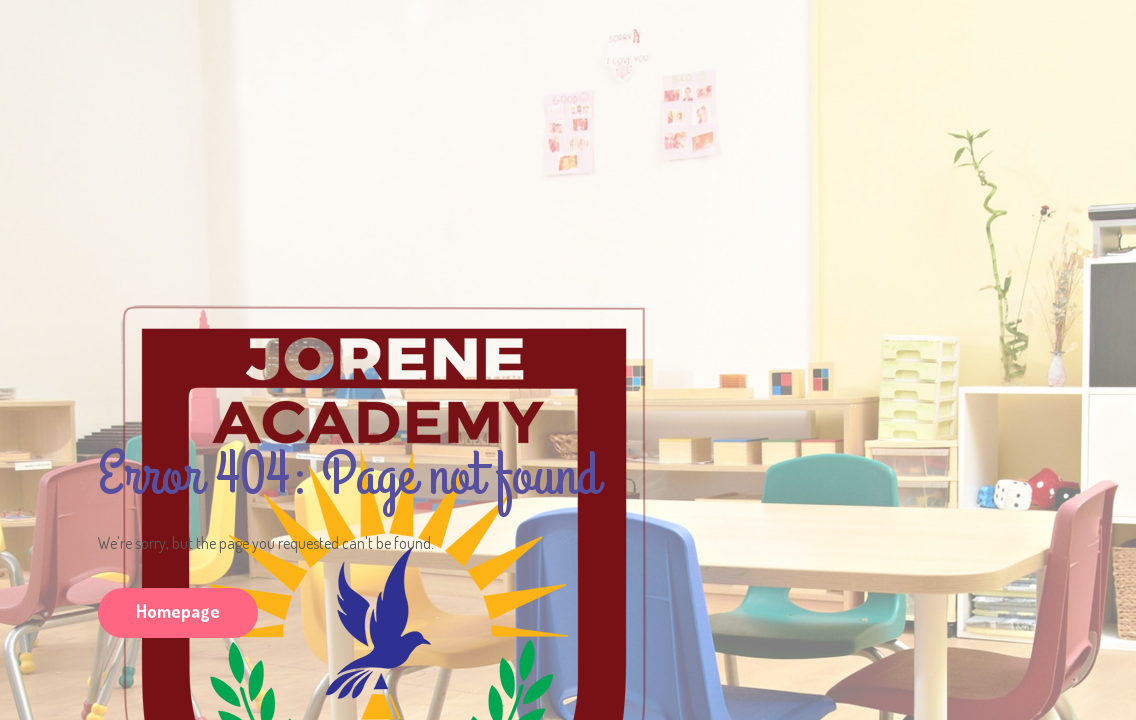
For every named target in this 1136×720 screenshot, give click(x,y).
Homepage (178, 611)
